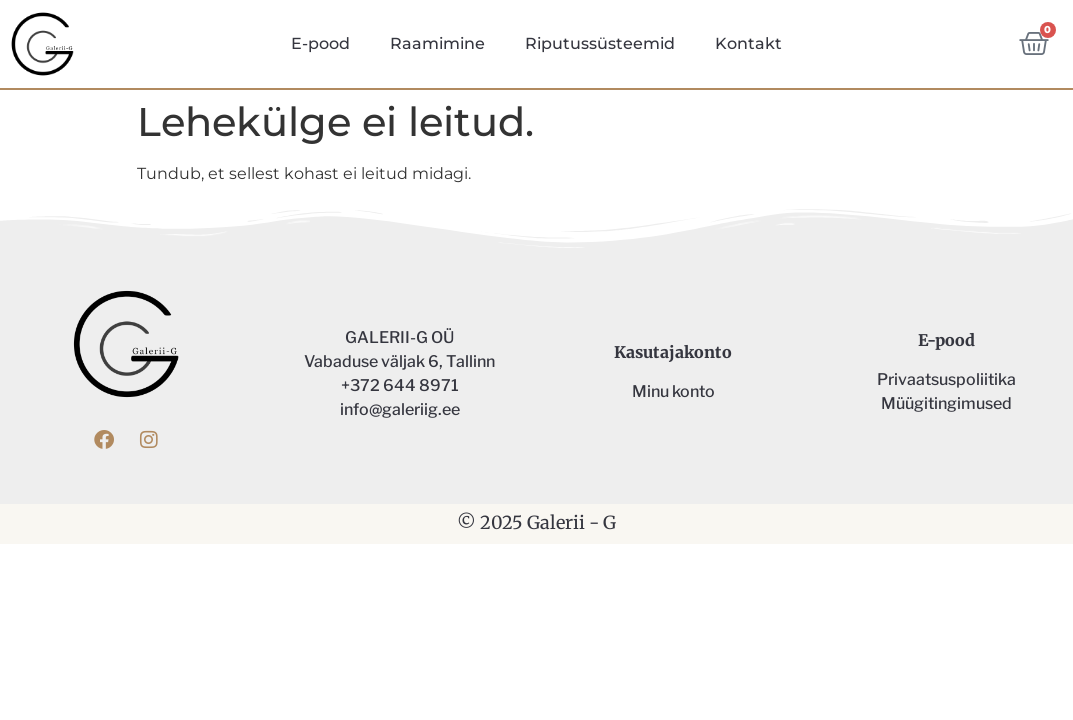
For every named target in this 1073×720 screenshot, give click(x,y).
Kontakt (748, 43)
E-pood (320, 43)
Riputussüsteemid (600, 43)
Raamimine (437, 43)
